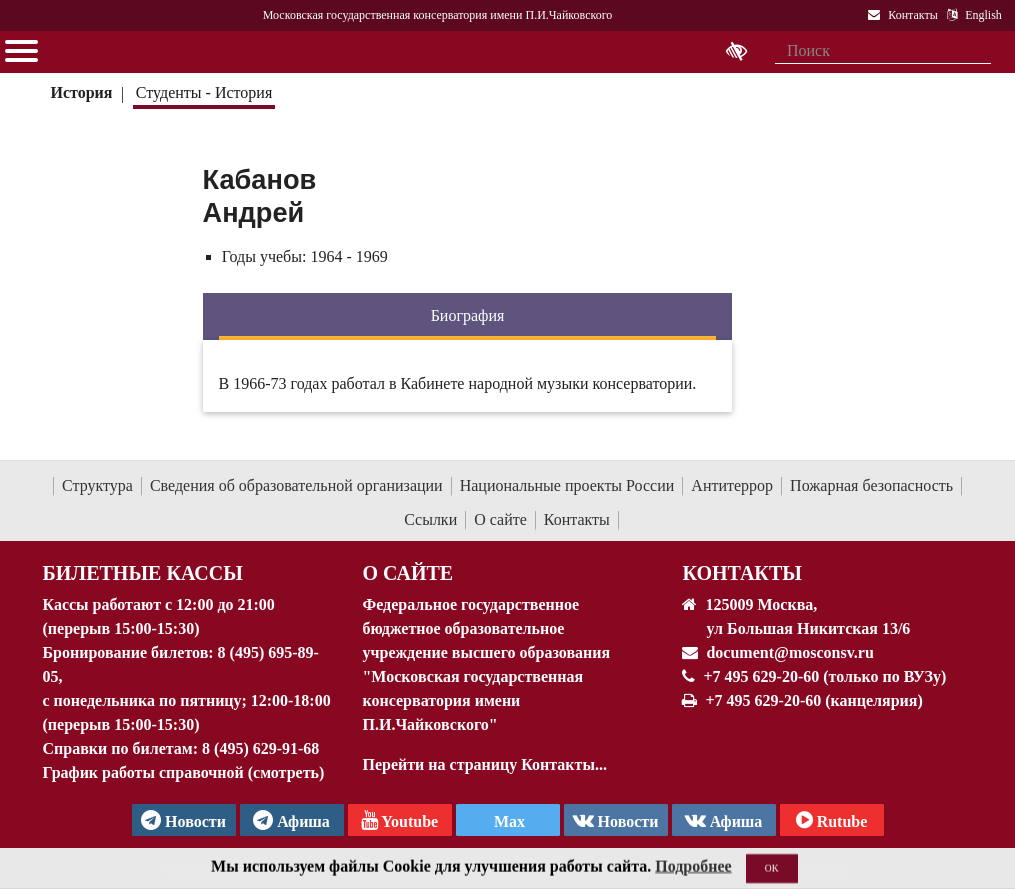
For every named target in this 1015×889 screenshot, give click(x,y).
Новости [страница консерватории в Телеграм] (183, 820)
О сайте (500, 519)
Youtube (399, 820)
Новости (616, 820)
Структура (97, 485)
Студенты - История (204, 92)
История (81, 92)
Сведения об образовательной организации (296, 485)
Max (507, 821)
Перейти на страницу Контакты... (484, 764)
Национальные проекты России (567, 485)
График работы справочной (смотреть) (184, 772)
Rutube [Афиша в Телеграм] (832, 820)
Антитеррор (732, 485)
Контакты (577, 519)
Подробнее (693, 875)
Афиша (724, 820)
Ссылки (430, 519)
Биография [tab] (468, 315)
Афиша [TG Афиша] (291, 820)
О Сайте (407, 573)
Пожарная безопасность (871, 485)
